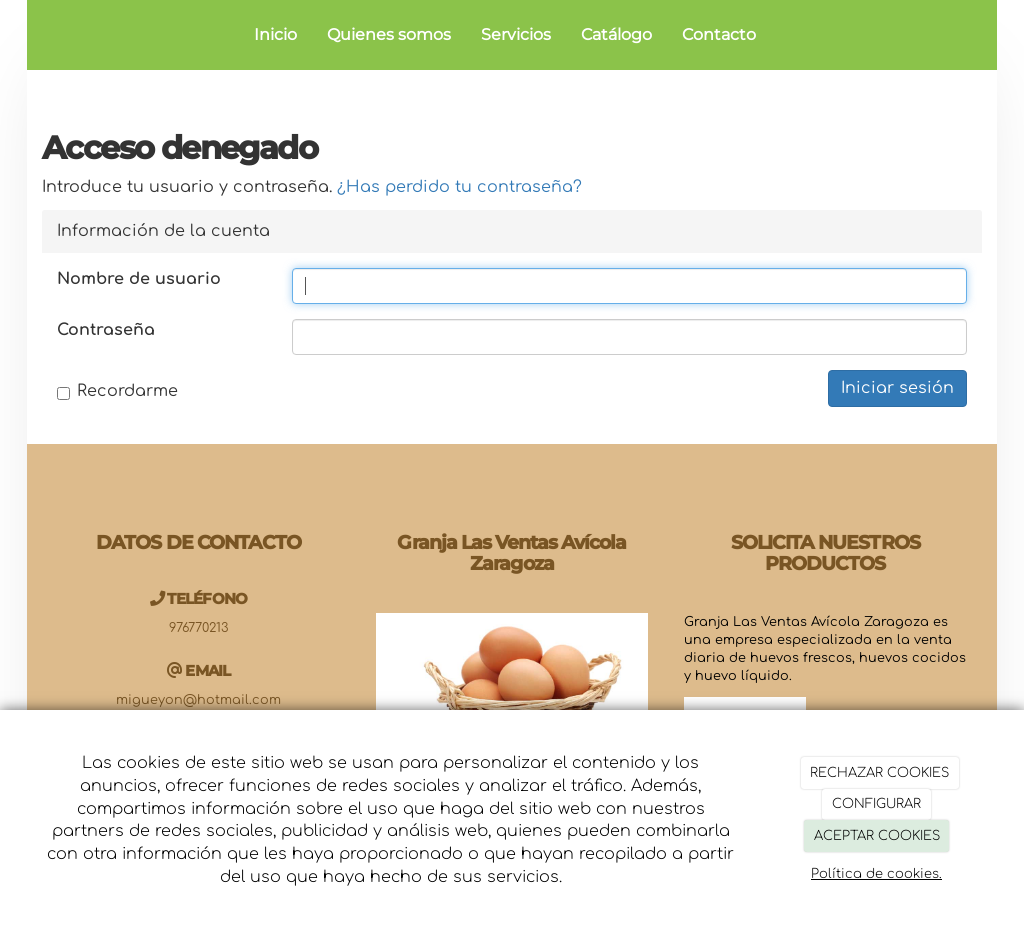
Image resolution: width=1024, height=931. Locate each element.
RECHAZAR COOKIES (879, 773)
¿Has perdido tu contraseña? (459, 187)
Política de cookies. (876, 874)
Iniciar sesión (897, 388)
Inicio (275, 34)
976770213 (198, 628)
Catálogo (616, 34)
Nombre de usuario (139, 279)
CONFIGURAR (876, 804)
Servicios (516, 34)
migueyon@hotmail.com (198, 700)
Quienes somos (389, 34)
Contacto (719, 34)
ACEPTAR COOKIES (877, 836)
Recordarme (117, 391)
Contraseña (106, 330)
